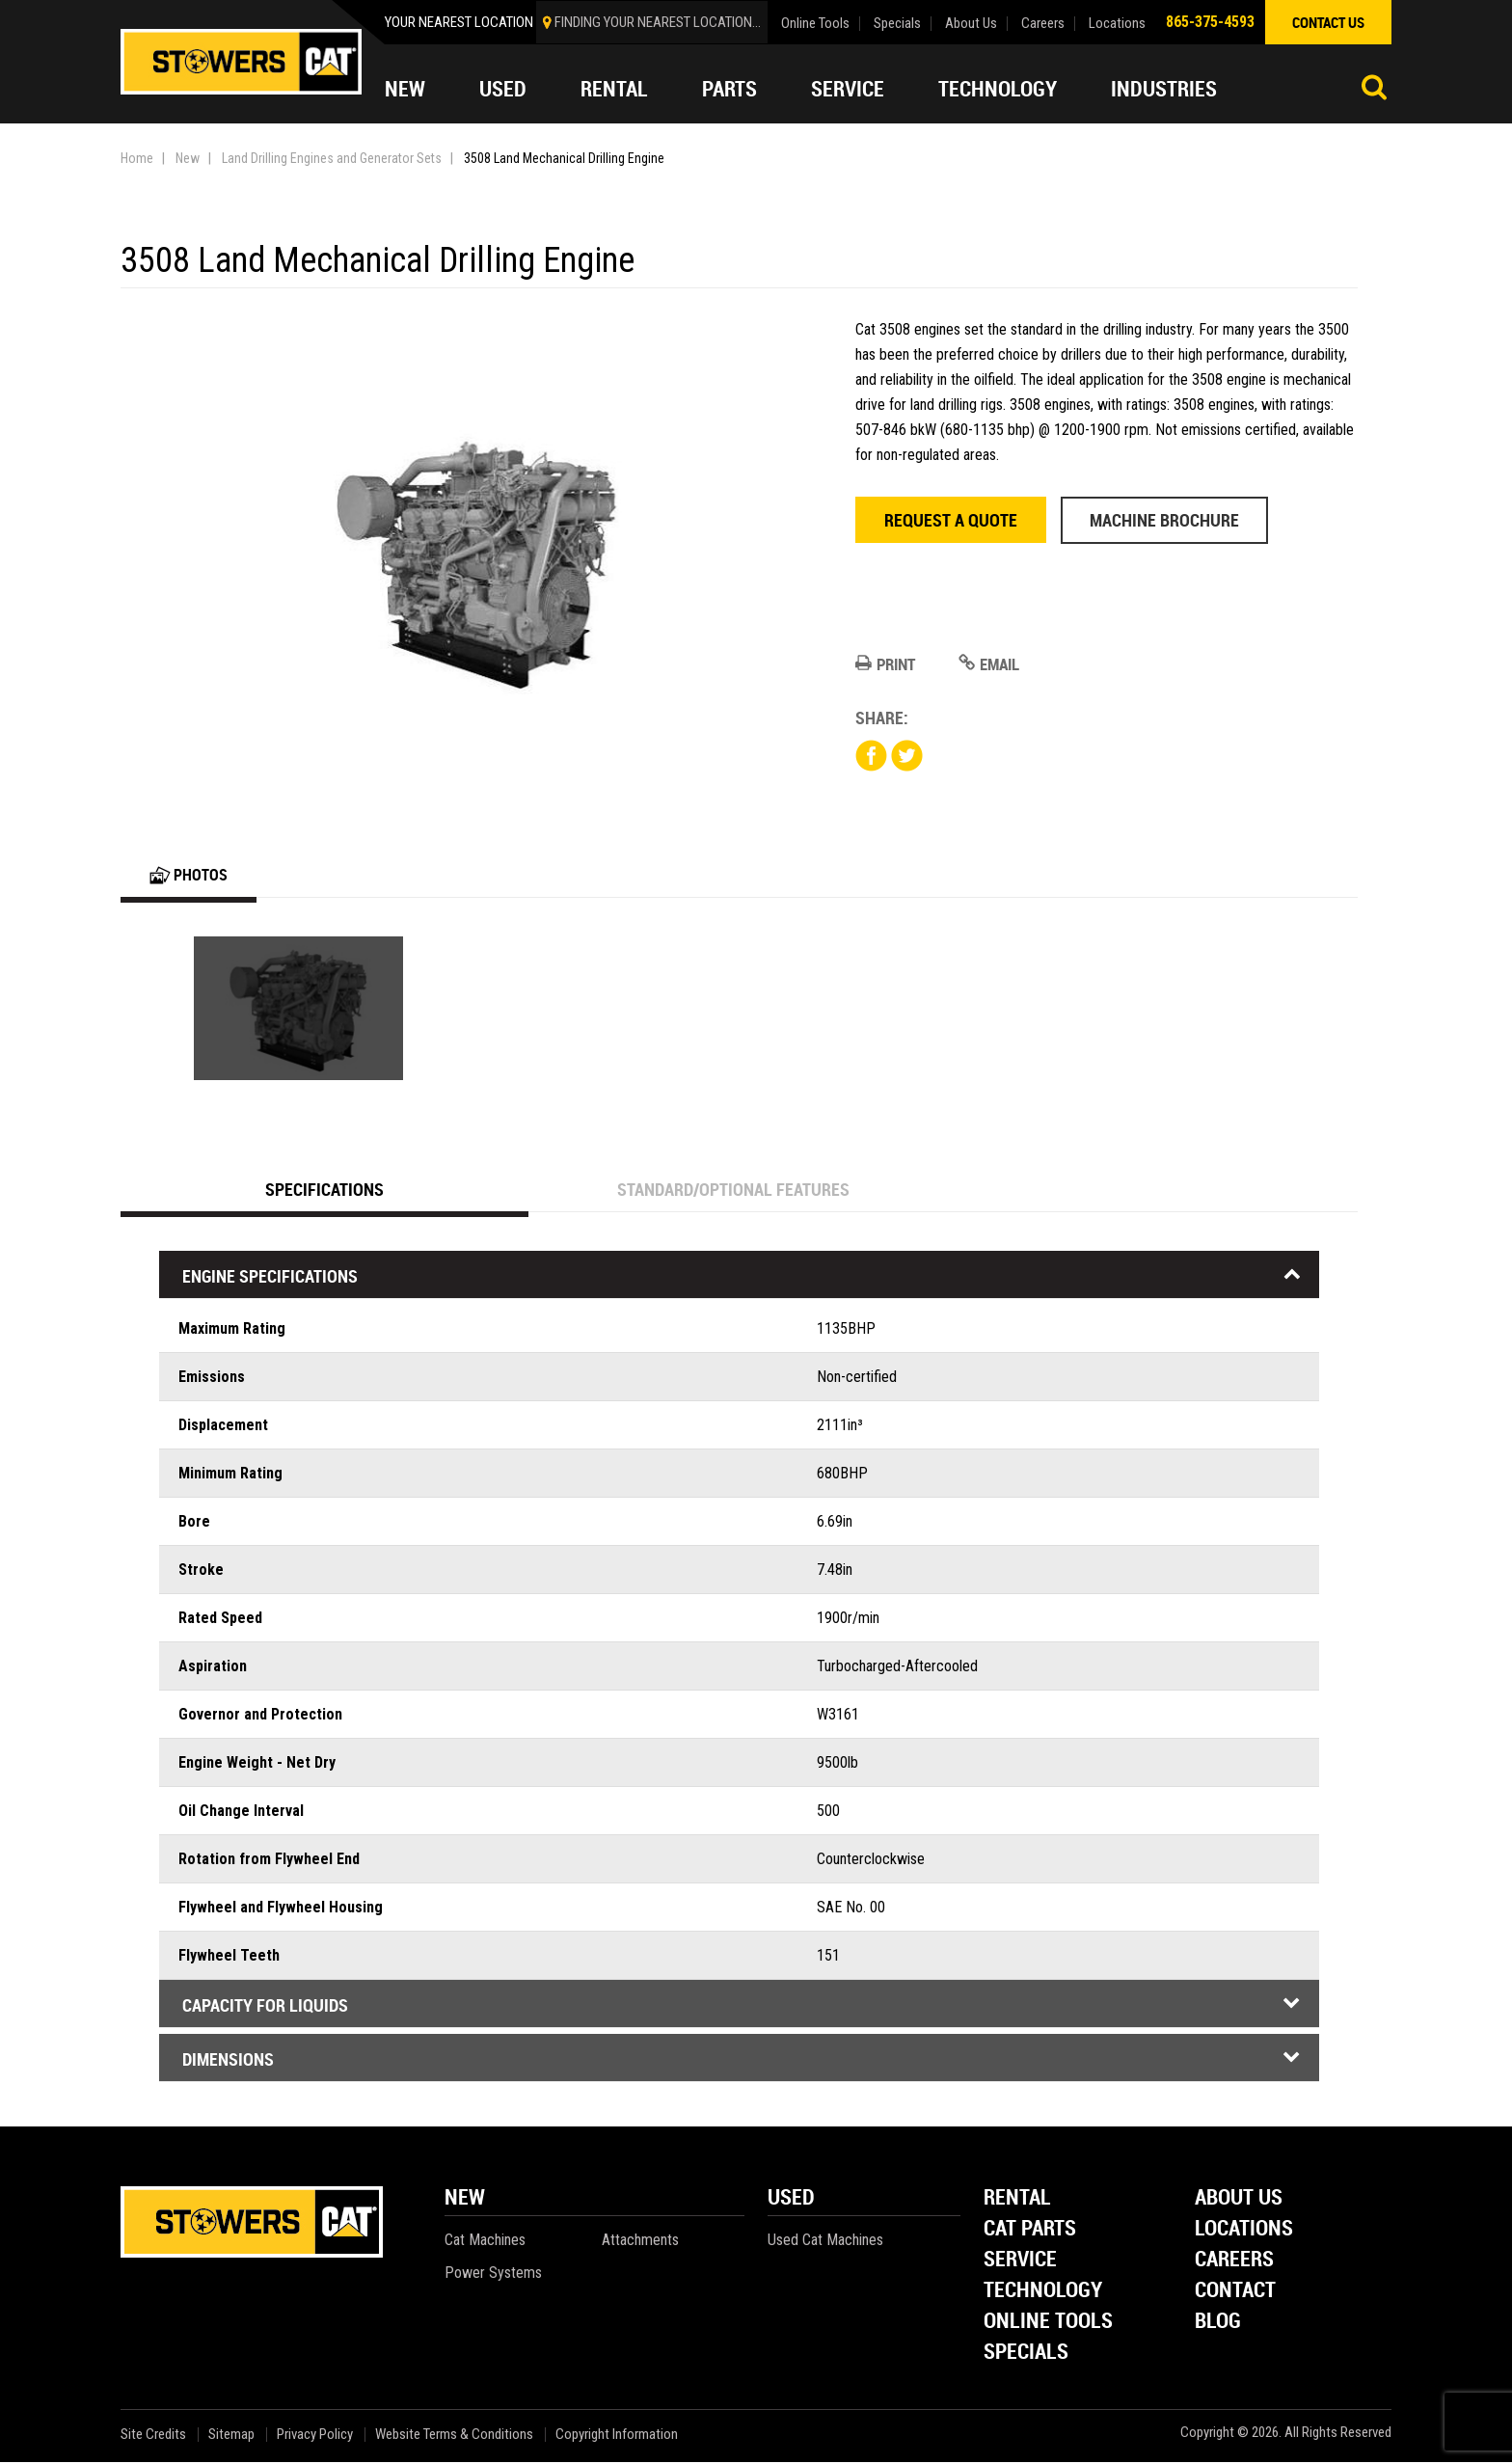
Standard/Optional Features (733, 1191)
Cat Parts (1030, 2231)
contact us (1328, 22)
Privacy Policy (315, 2436)
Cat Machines (485, 2242)
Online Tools (815, 23)
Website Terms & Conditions (454, 2436)
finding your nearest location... (657, 22)
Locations (1117, 23)
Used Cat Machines (825, 2242)
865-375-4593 (1210, 22)
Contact (1235, 2293)
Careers (1043, 23)
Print (887, 664)
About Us (971, 23)
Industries (1164, 88)
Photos (191, 875)
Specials (897, 23)
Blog (1218, 2324)
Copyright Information (616, 2436)
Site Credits (153, 2436)
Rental (614, 88)
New (405, 88)
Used (502, 88)
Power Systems (493, 2274)
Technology (997, 88)
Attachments (640, 2242)
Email (996, 664)
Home (137, 158)
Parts (729, 88)
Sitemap (231, 2436)
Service (847, 88)
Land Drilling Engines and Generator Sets (332, 158)
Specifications (325, 1191)
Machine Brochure (1164, 519)
